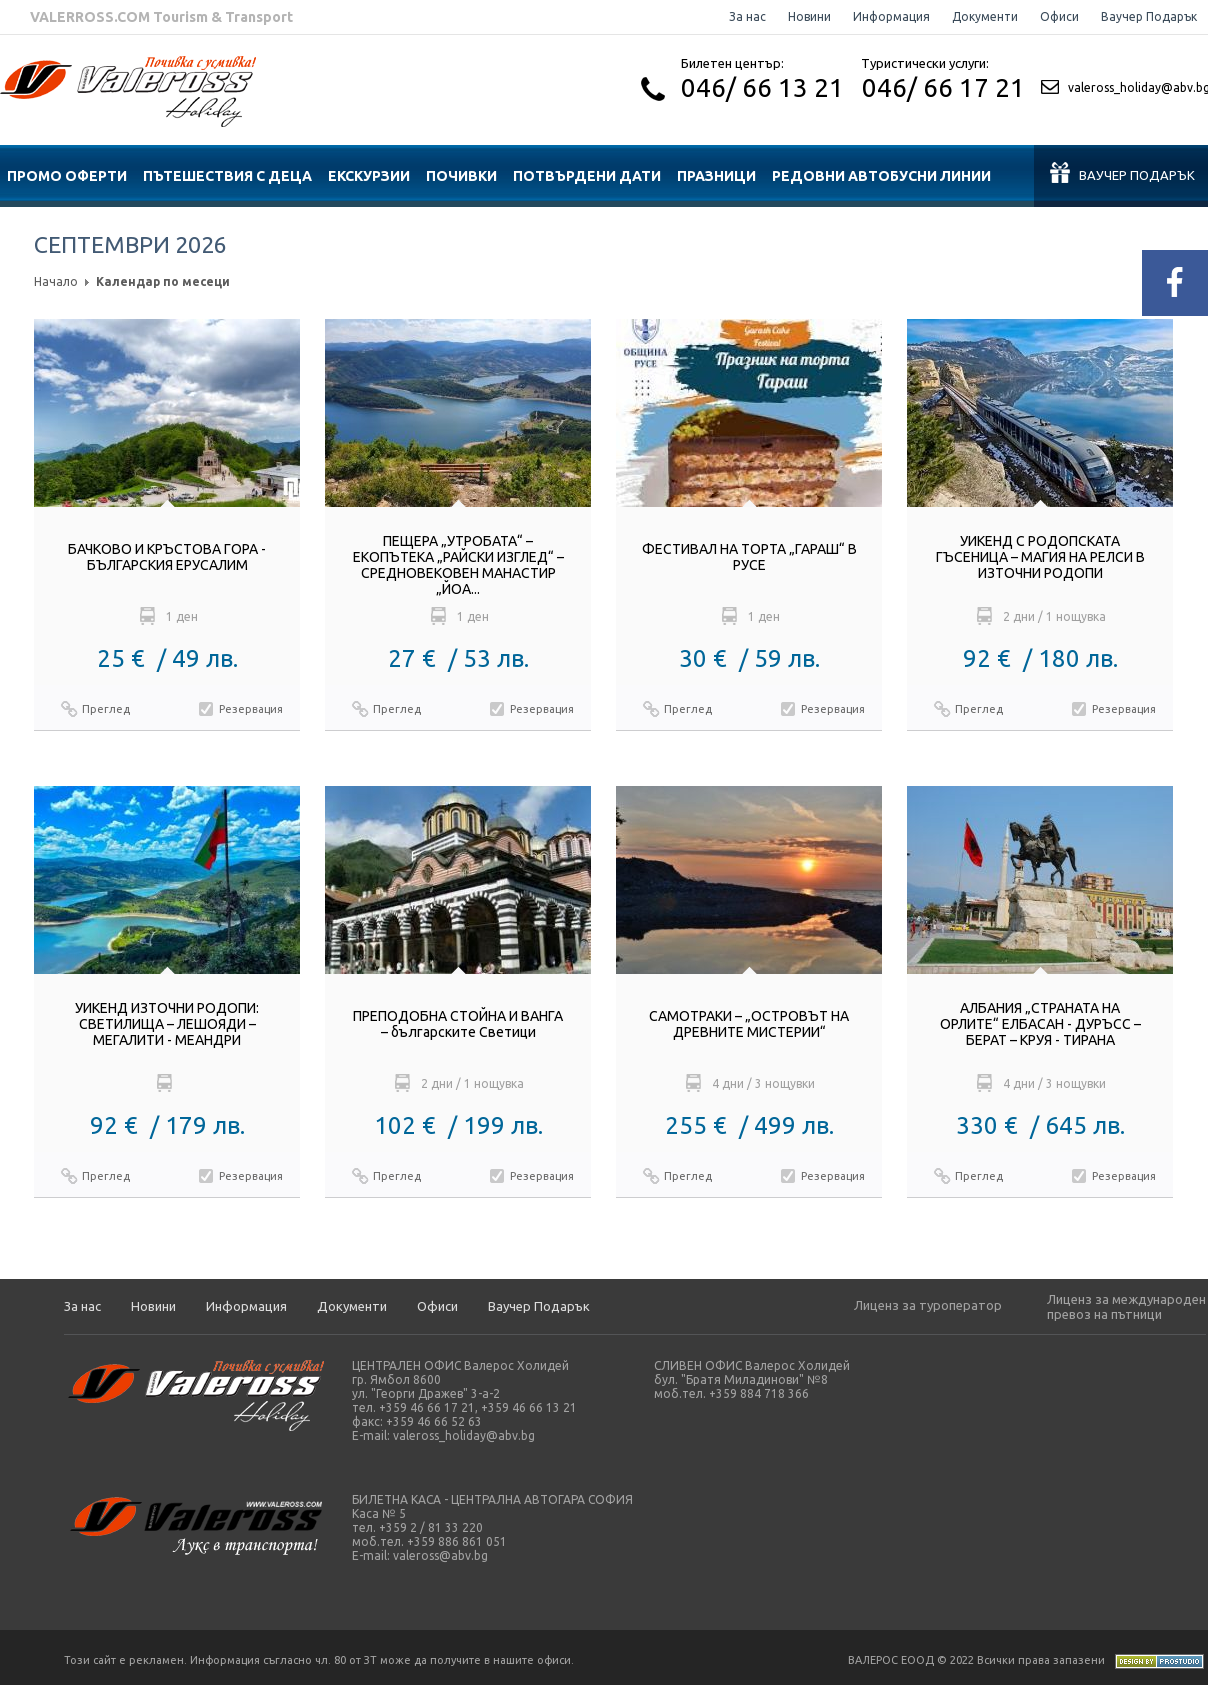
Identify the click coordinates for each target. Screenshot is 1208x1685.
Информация (891, 16)
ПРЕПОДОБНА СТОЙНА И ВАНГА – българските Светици (458, 1024)
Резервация (251, 709)
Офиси (1059, 16)
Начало (56, 281)
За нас (747, 16)
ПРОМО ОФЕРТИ (67, 176)
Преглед (106, 709)
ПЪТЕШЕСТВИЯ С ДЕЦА (227, 176)
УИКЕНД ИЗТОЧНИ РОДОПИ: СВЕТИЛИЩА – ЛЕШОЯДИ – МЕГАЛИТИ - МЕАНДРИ (167, 1024)
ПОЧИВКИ (461, 176)
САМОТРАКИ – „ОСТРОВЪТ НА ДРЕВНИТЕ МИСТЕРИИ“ (749, 1024)
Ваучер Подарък (1149, 16)
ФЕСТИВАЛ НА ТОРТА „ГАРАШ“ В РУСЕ (749, 557)
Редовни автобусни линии (881, 176)
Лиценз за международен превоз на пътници (1126, 1306)
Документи (985, 16)
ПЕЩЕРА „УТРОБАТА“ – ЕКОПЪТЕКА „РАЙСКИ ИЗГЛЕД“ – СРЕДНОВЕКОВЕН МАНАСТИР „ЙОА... (458, 565)
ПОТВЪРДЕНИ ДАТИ (587, 176)
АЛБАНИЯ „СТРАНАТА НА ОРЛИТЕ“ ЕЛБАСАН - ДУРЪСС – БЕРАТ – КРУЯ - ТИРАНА (1040, 1024)
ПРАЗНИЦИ (716, 176)
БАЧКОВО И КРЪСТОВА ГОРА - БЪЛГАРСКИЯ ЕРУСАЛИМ (167, 557)
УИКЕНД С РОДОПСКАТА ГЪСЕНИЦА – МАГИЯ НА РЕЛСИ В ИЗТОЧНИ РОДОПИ (1040, 557)
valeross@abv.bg (440, 1555)
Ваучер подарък (1122, 172)
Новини (809, 16)
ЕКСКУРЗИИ (369, 176)
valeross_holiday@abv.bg (464, 1435)
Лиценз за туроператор (928, 1305)
